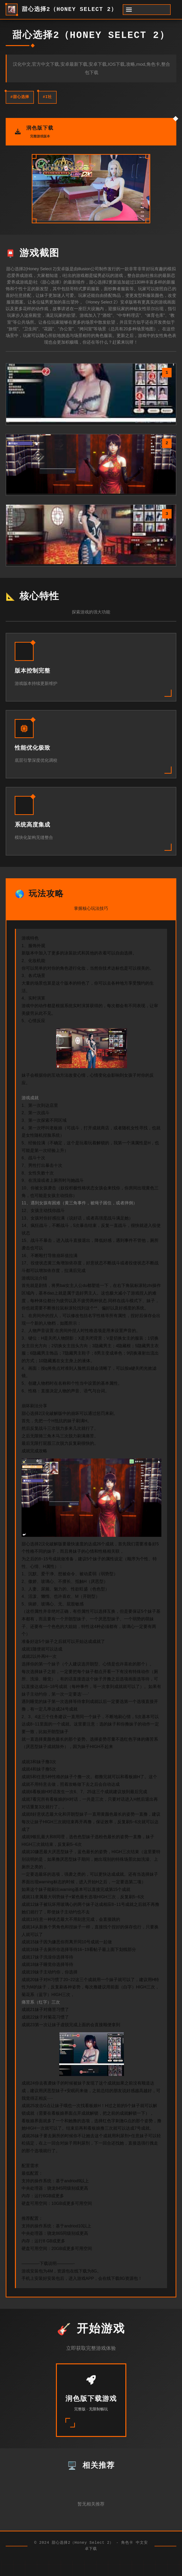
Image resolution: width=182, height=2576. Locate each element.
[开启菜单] (147, 9)
